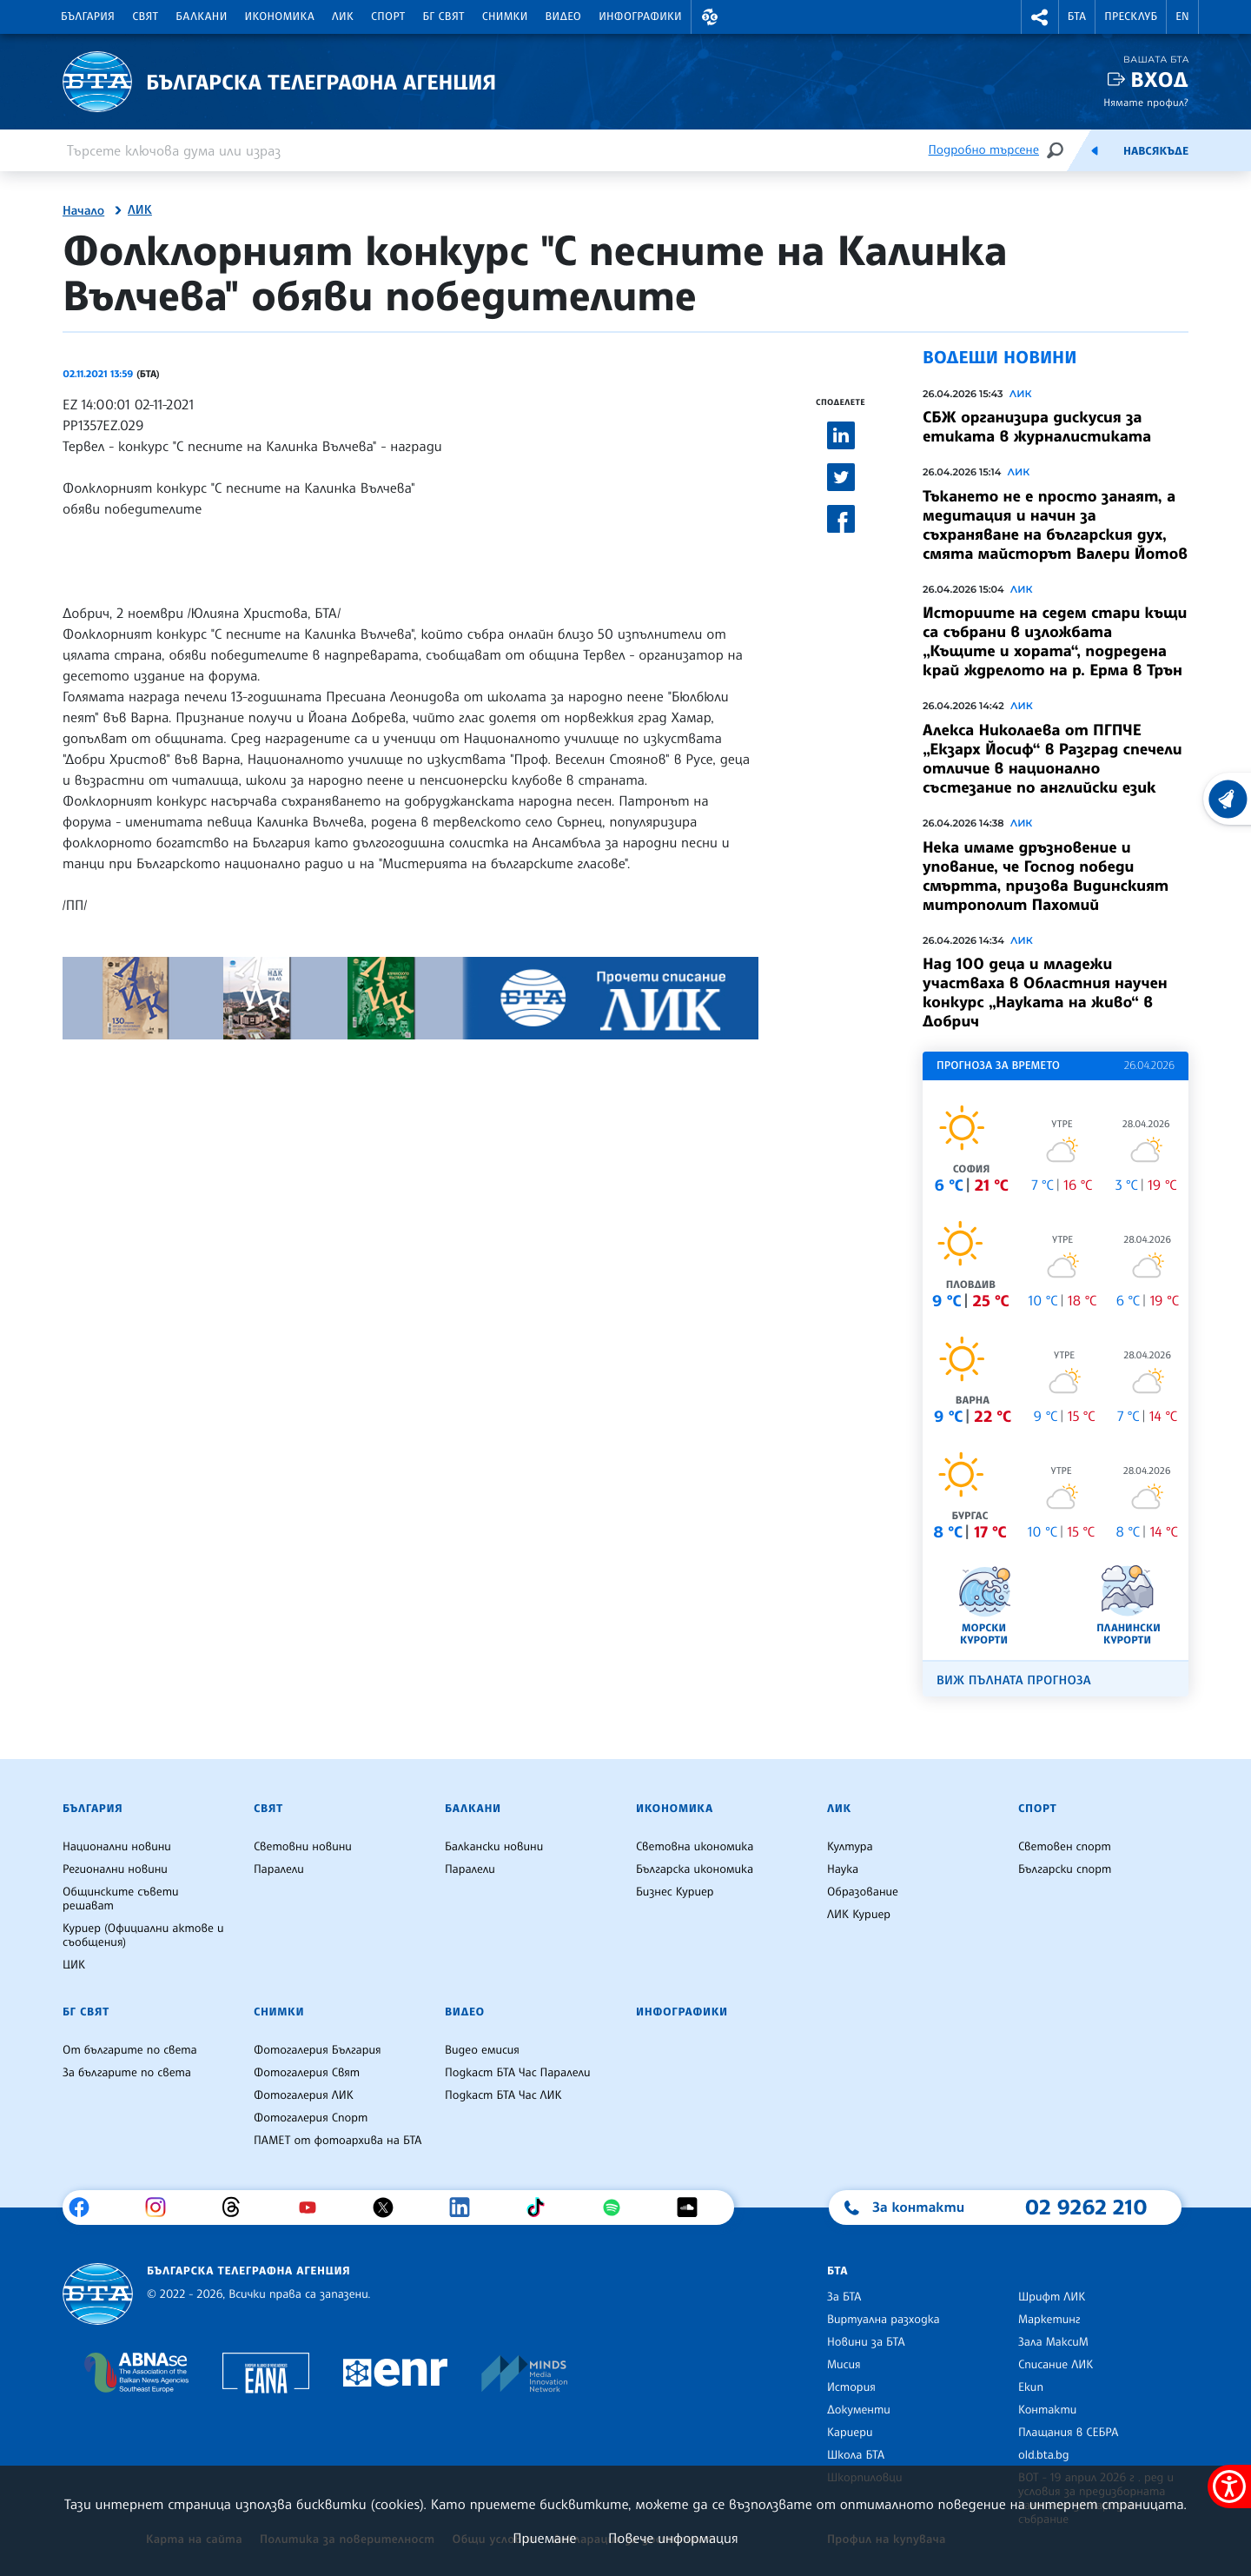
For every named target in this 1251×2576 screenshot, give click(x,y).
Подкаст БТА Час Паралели (517, 2073)
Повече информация (673, 2537)
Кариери (850, 2433)
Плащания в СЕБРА (1068, 2433)
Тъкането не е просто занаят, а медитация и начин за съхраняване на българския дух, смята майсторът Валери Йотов (1055, 525)
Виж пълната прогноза (1014, 1680)
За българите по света (127, 2073)
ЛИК (343, 16)
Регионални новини (115, 1869)
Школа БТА (855, 2455)
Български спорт (1064, 1869)
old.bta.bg (1043, 2455)
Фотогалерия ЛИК (304, 2095)
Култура (850, 1847)
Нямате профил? (1145, 102)
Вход (1159, 79)
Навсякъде (1155, 151)
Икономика (280, 16)
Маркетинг (1049, 2320)
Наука (842, 1869)
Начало (83, 211)
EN (1182, 16)
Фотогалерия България (317, 2050)
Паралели (279, 1869)
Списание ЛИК (1055, 2365)
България (88, 16)
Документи (858, 2410)
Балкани (201, 16)
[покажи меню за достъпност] (1229, 2486)
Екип (1030, 2387)
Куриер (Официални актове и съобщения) (143, 1935)
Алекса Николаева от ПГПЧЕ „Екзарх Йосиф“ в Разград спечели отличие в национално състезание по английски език (1052, 758)
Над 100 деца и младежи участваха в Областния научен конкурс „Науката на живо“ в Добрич (1045, 992)
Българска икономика (694, 1869)
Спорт (388, 16)
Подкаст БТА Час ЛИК (503, 2095)
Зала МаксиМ (1053, 2342)
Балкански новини (494, 1847)
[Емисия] (1094, 150)
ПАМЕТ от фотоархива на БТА (337, 2141)
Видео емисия (482, 2050)
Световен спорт (1064, 1847)
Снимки (505, 16)
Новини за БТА (866, 2342)
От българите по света (130, 2050)
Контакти (1047, 2410)
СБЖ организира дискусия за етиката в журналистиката (1037, 427)
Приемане (544, 2537)
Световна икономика (694, 1847)
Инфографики (640, 16)
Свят (145, 16)
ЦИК (74, 1965)
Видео (564, 16)
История (851, 2387)
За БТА (844, 2297)
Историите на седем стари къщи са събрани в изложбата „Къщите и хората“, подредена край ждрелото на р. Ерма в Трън (1055, 641)
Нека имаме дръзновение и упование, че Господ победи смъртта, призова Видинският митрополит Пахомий (1045, 876)
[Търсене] (1054, 149)
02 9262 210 (1086, 2207)
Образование (862, 1892)
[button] (710, 17)
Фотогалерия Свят (307, 2073)
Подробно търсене (984, 150)
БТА (1077, 16)
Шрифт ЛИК (1051, 2297)
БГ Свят (444, 16)
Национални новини (117, 1847)
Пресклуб (1130, 16)
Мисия (844, 2365)
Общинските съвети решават (121, 1899)
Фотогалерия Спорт (310, 2118)
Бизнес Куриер (675, 1892)
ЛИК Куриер (858, 1915)
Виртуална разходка (883, 2320)
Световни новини (303, 1847)
